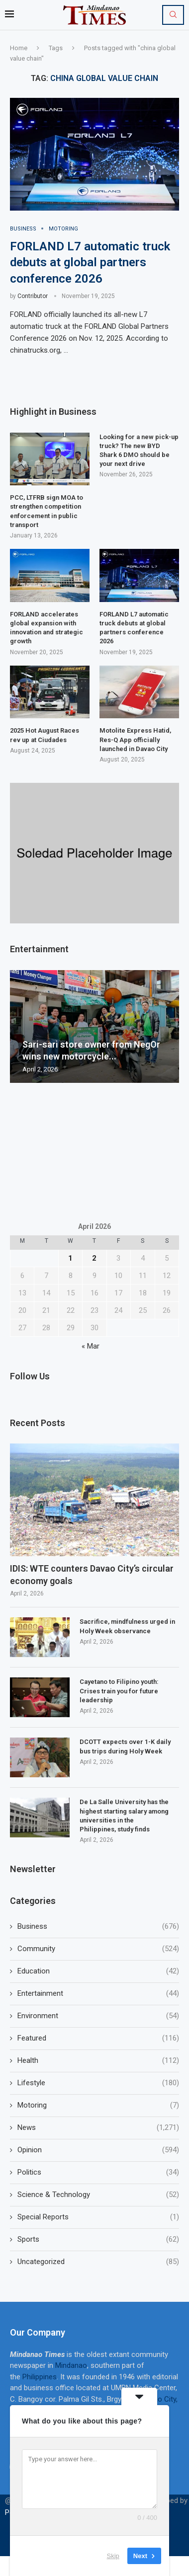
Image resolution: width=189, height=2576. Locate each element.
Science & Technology (98, 2195)
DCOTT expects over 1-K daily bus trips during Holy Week (125, 1746)
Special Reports (98, 2217)
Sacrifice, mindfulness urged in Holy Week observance (127, 1626)
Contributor (32, 296)
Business (98, 1926)
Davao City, (160, 2399)
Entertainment (98, 1993)
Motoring (98, 2105)
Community (98, 1949)
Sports (98, 2239)
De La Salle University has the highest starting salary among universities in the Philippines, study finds (124, 1815)
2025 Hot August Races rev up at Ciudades (44, 735)
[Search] (173, 15)
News (98, 2127)
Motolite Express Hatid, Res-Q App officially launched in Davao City (135, 739)
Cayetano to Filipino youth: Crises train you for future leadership (119, 1690)
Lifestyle (98, 2083)
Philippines (39, 2376)
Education (98, 1971)
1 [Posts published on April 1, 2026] (70, 1258)
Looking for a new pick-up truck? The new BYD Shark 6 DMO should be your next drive (139, 450)
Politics (98, 2172)
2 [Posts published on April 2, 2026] (94, 1258)
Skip (113, 2556)
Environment (98, 2016)
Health (98, 2060)
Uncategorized (98, 2262)
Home (18, 48)
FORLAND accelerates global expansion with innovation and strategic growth (46, 627)
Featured (98, 2038)
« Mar (90, 1346)
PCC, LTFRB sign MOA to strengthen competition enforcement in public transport (46, 511)
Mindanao (71, 2365)
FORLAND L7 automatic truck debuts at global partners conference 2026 (90, 262)
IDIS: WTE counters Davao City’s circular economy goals (92, 1574)
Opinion (98, 2150)
